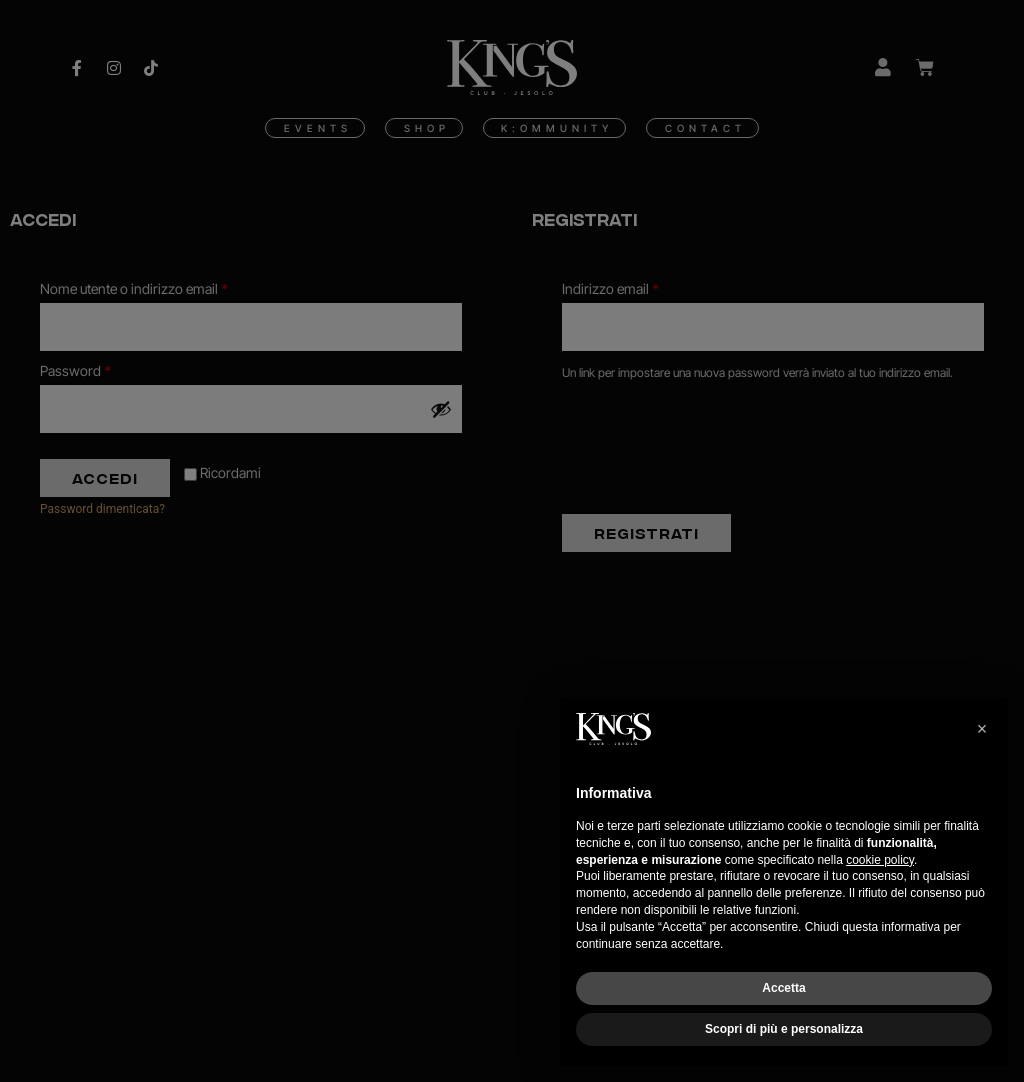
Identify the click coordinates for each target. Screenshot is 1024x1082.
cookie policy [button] (880, 860)
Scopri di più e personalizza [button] (784, 1029)
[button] (982, 729)
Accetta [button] (783, 988)
